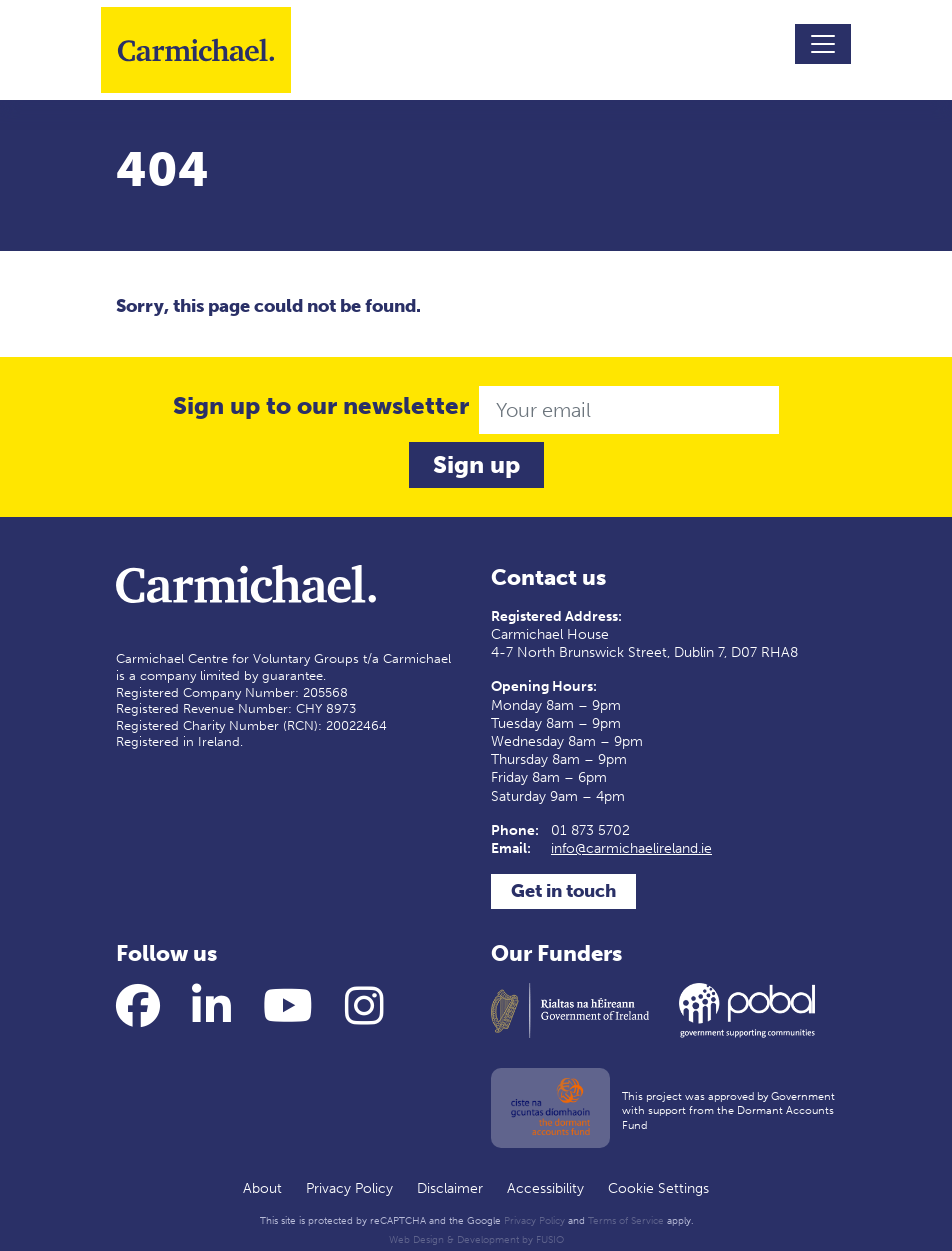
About (262, 1188)
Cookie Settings (658, 1188)
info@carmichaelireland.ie (631, 848)
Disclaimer (450, 1188)
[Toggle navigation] (823, 44)
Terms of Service (626, 1221)
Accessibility (545, 1188)
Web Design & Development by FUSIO (476, 1240)
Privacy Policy (349, 1188)
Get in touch (563, 891)
